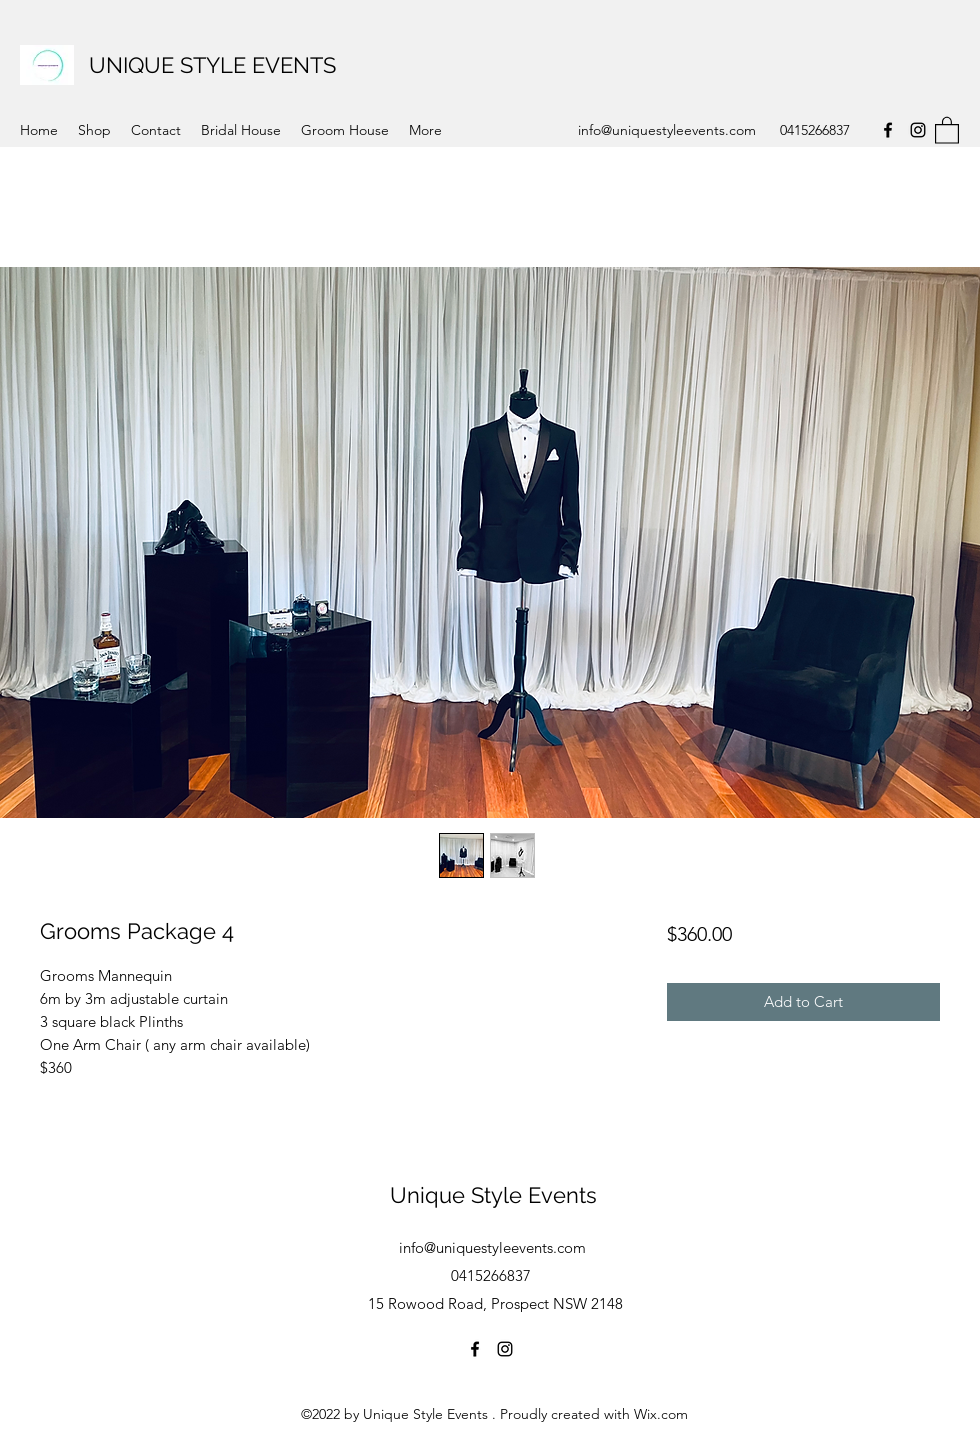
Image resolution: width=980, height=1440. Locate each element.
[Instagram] (918, 130)
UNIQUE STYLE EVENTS (212, 65)
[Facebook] (888, 130)
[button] (947, 129)
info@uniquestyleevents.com (667, 130)
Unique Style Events (493, 1195)
